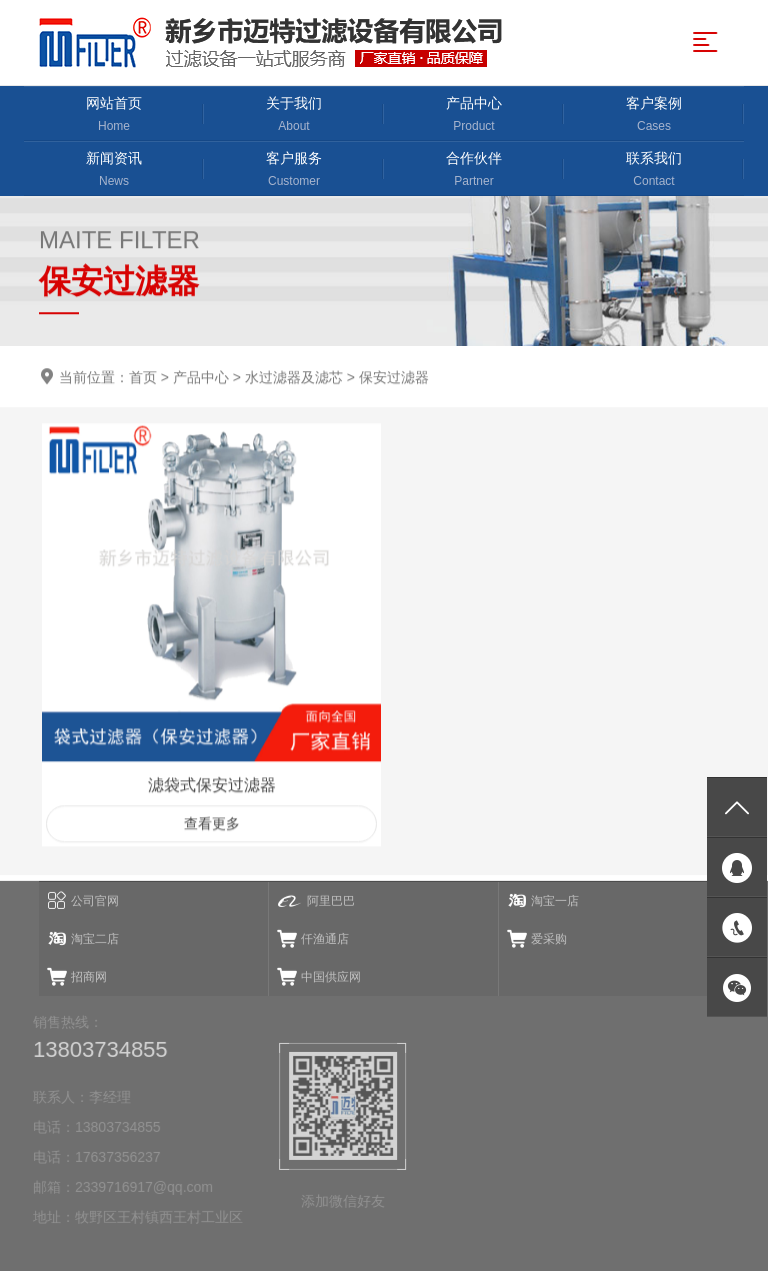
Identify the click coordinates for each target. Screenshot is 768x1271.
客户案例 (654, 115)
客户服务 (294, 170)
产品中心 (474, 115)
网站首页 (114, 115)
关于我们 (294, 115)
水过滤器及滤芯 (294, 378)
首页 (143, 378)
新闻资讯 (114, 170)
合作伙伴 (474, 170)
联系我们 (654, 170)
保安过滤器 (394, 378)
